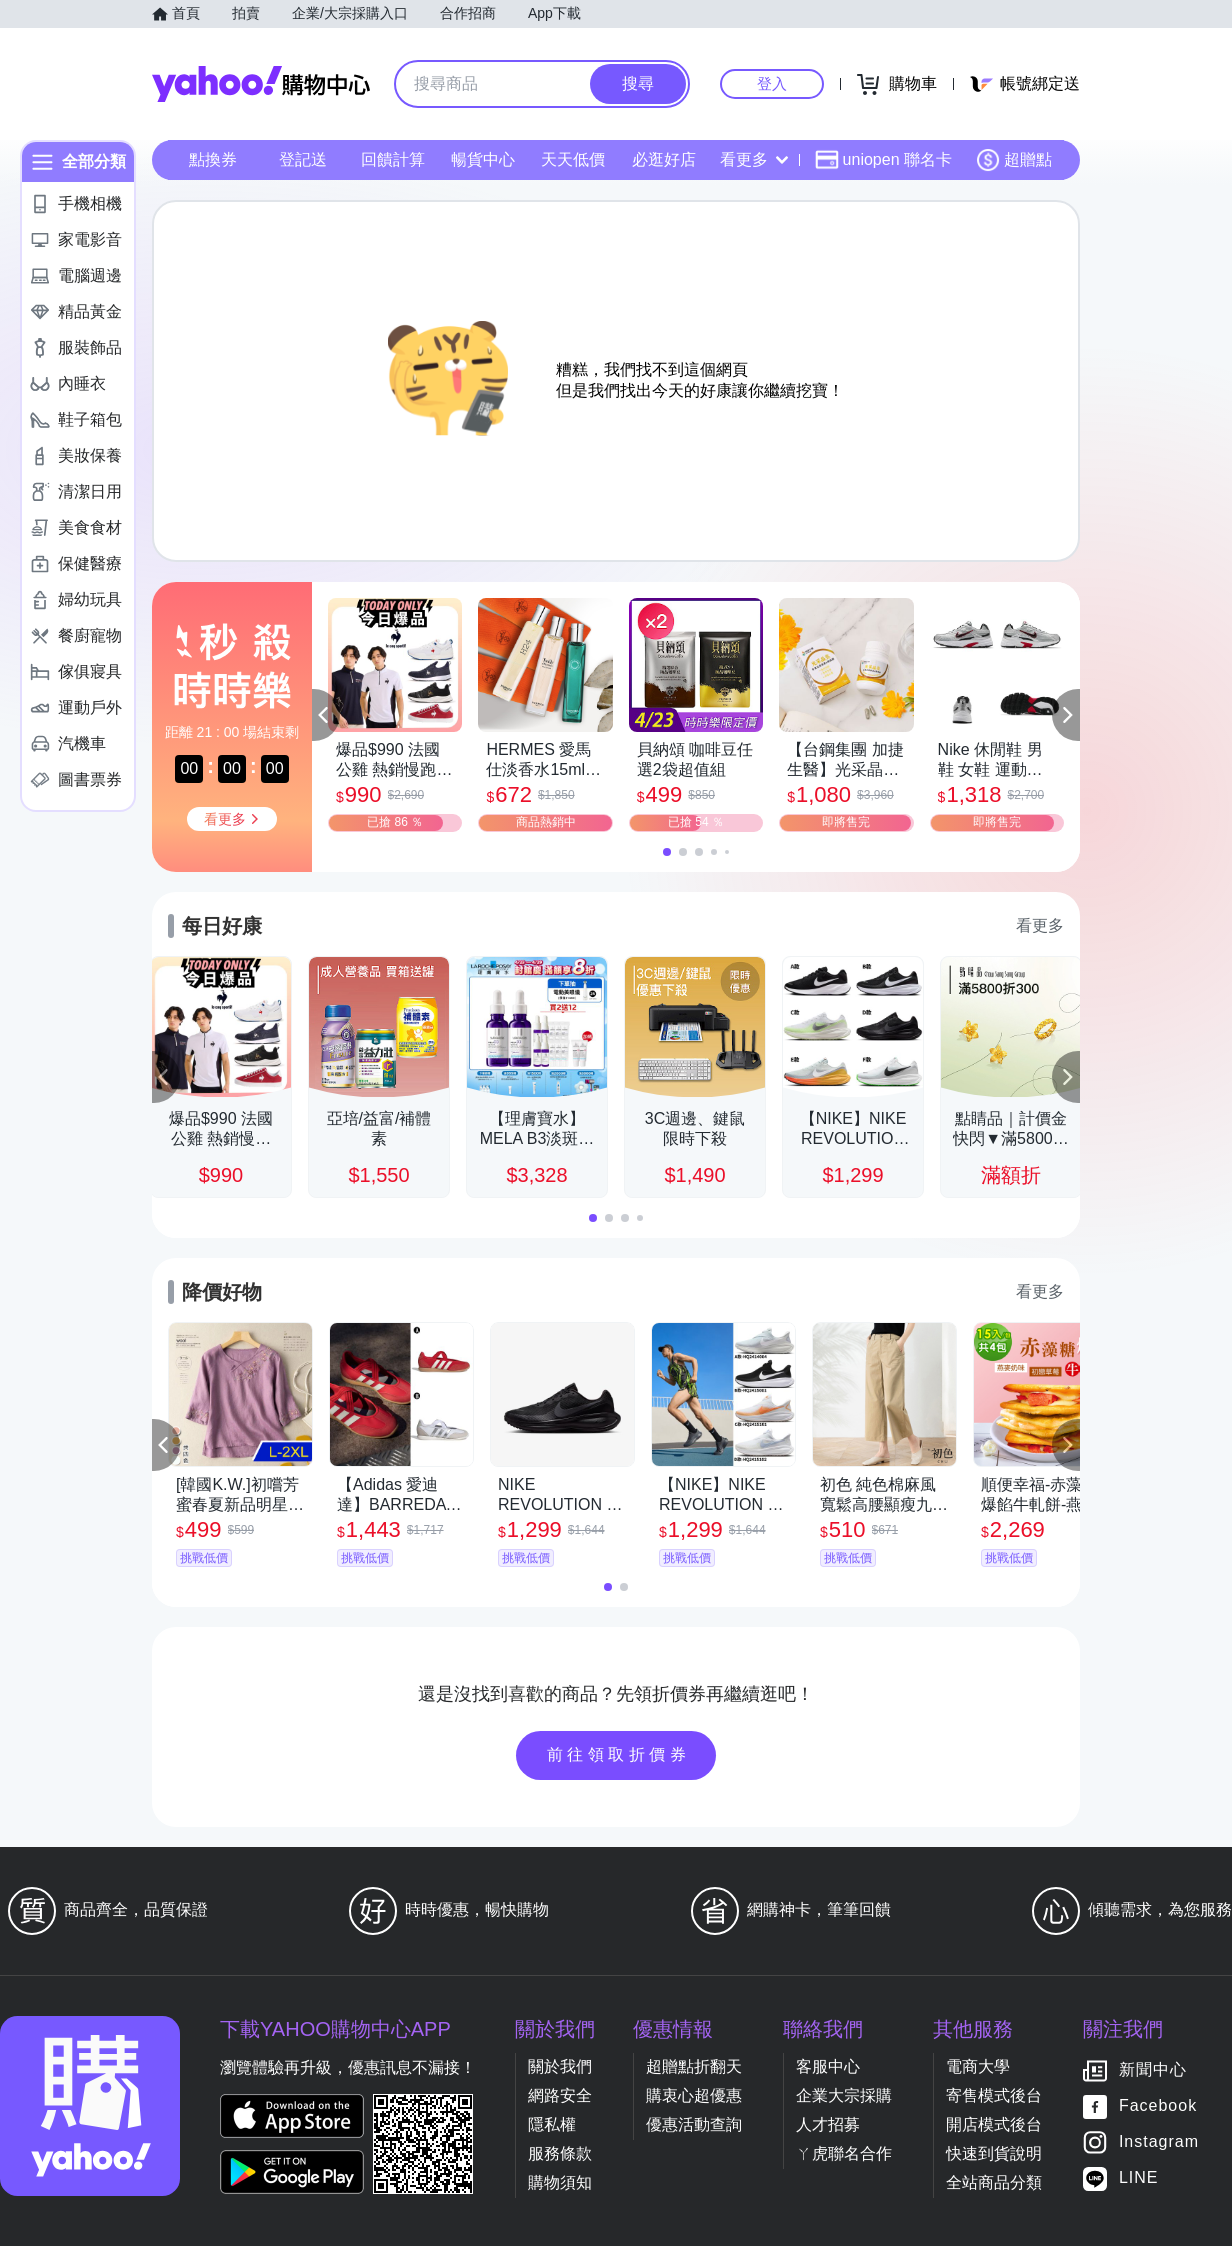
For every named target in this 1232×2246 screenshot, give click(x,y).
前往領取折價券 (619, 1754)
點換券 (213, 159)
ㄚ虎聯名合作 (844, 2153)
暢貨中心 (483, 159)
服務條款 (560, 2153)
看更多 (754, 159)
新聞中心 (1153, 2070)
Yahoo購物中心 (261, 84)
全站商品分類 (994, 2182)
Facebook (1158, 2106)
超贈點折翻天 (694, 2066)
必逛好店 (664, 159)
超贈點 (1014, 160)
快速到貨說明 (994, 2153)
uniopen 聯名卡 (883, 160)
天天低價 (573, 159)
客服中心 (828, 2066)
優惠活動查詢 (694, 2124)
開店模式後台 (994, 2124)
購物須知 (560, 2182)
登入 (772, 83)
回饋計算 (393, 159)
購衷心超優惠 (694, 2095)
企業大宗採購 (844, 2095)
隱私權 (552, 2124)
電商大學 (978, 2066)
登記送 (303, 159)
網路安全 (560, 2095)
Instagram (1159, 2142)
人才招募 (828, 2124)
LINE (1139, 2178)
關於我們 (560, 2066)
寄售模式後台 (994, 2095)
